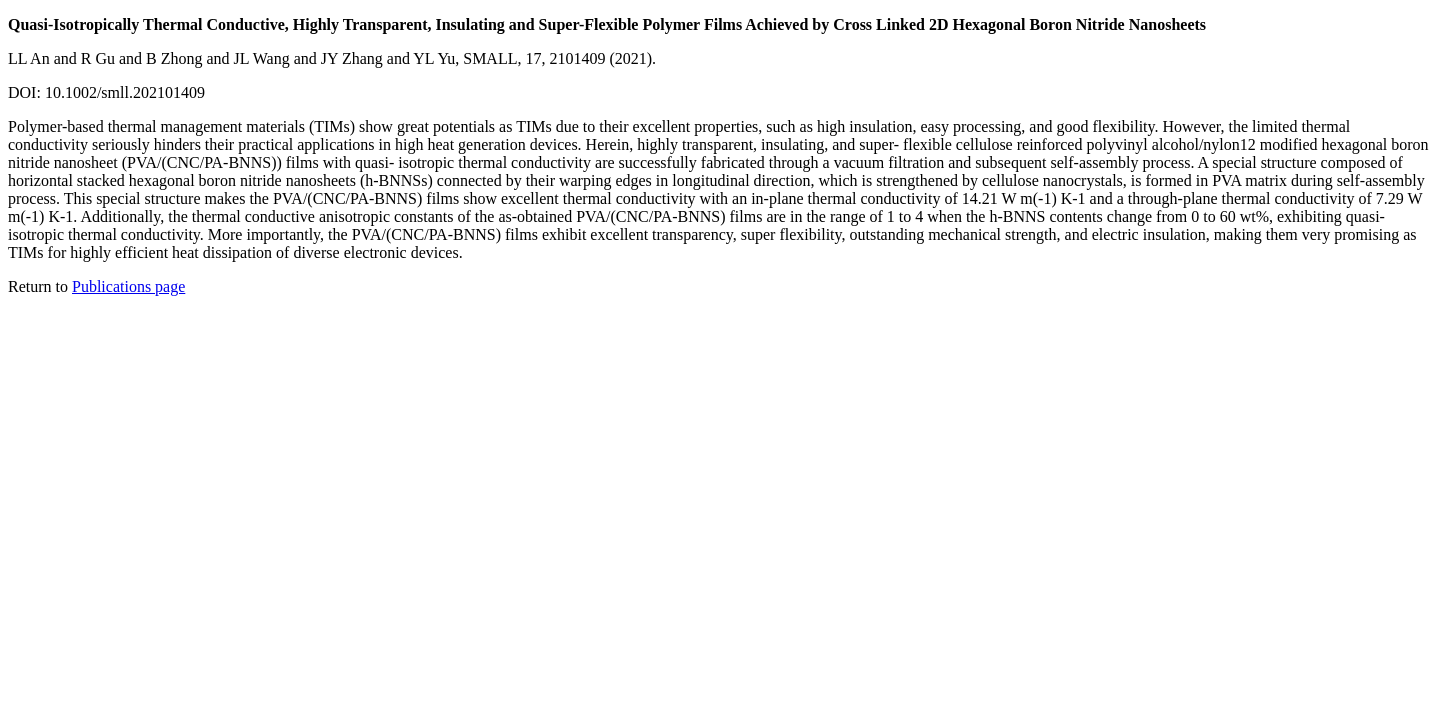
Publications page (128, 286)
